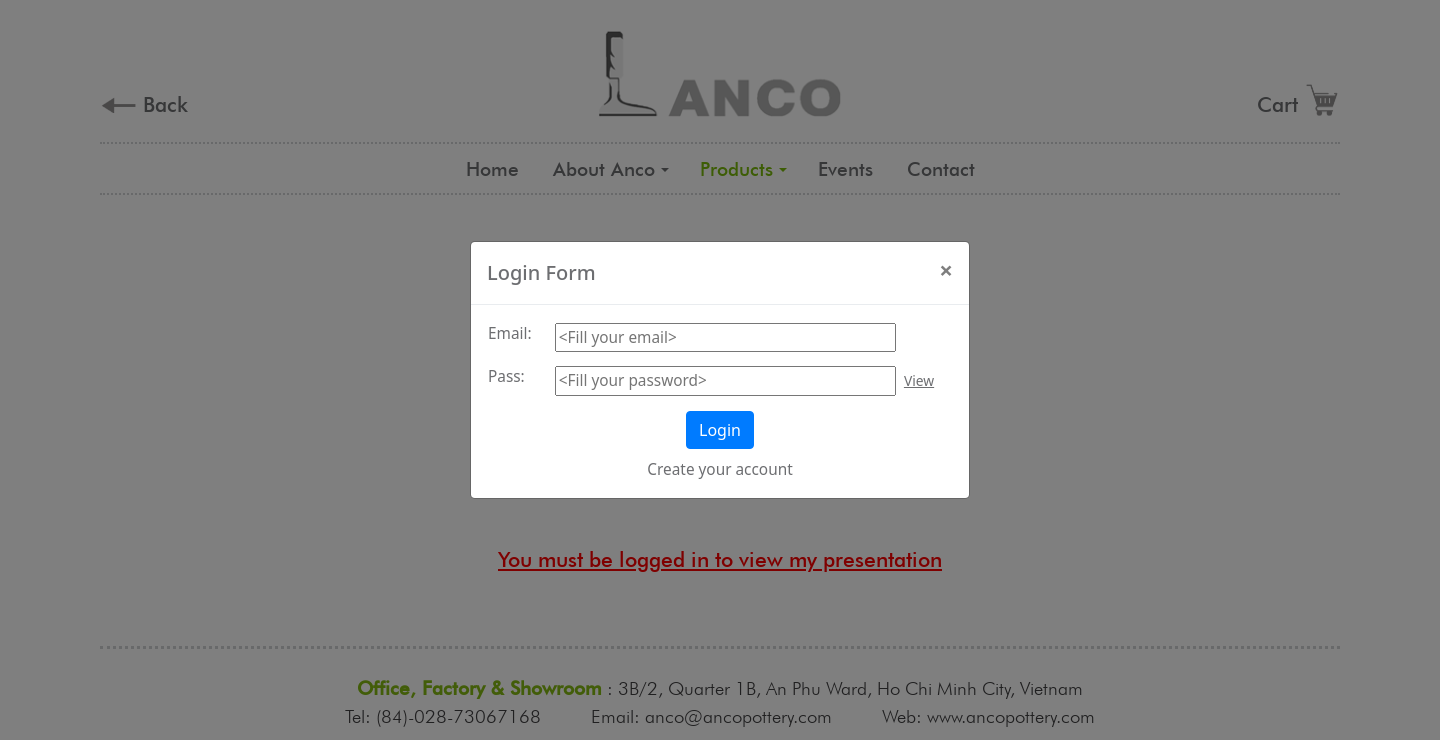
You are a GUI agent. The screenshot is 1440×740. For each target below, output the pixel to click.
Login (720, 430)
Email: (510, 333)
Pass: (506, 376)
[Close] (946, 270)
